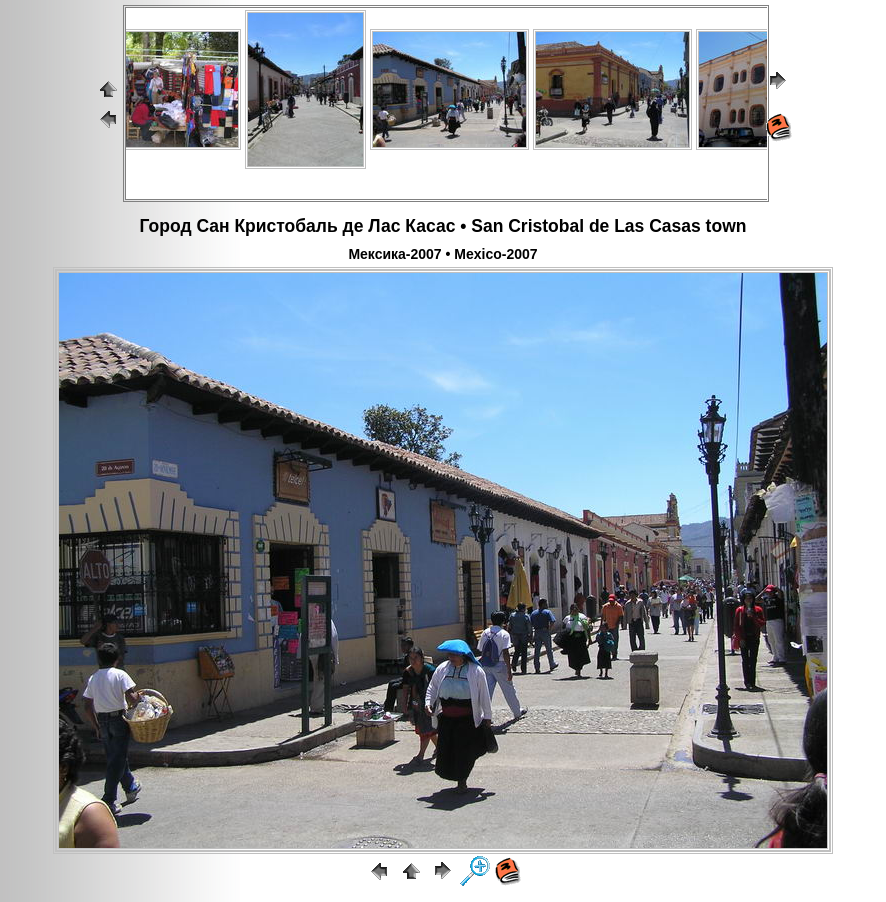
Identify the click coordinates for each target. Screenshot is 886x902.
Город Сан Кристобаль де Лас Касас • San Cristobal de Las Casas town (443, 226)
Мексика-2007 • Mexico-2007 (442, 254)
